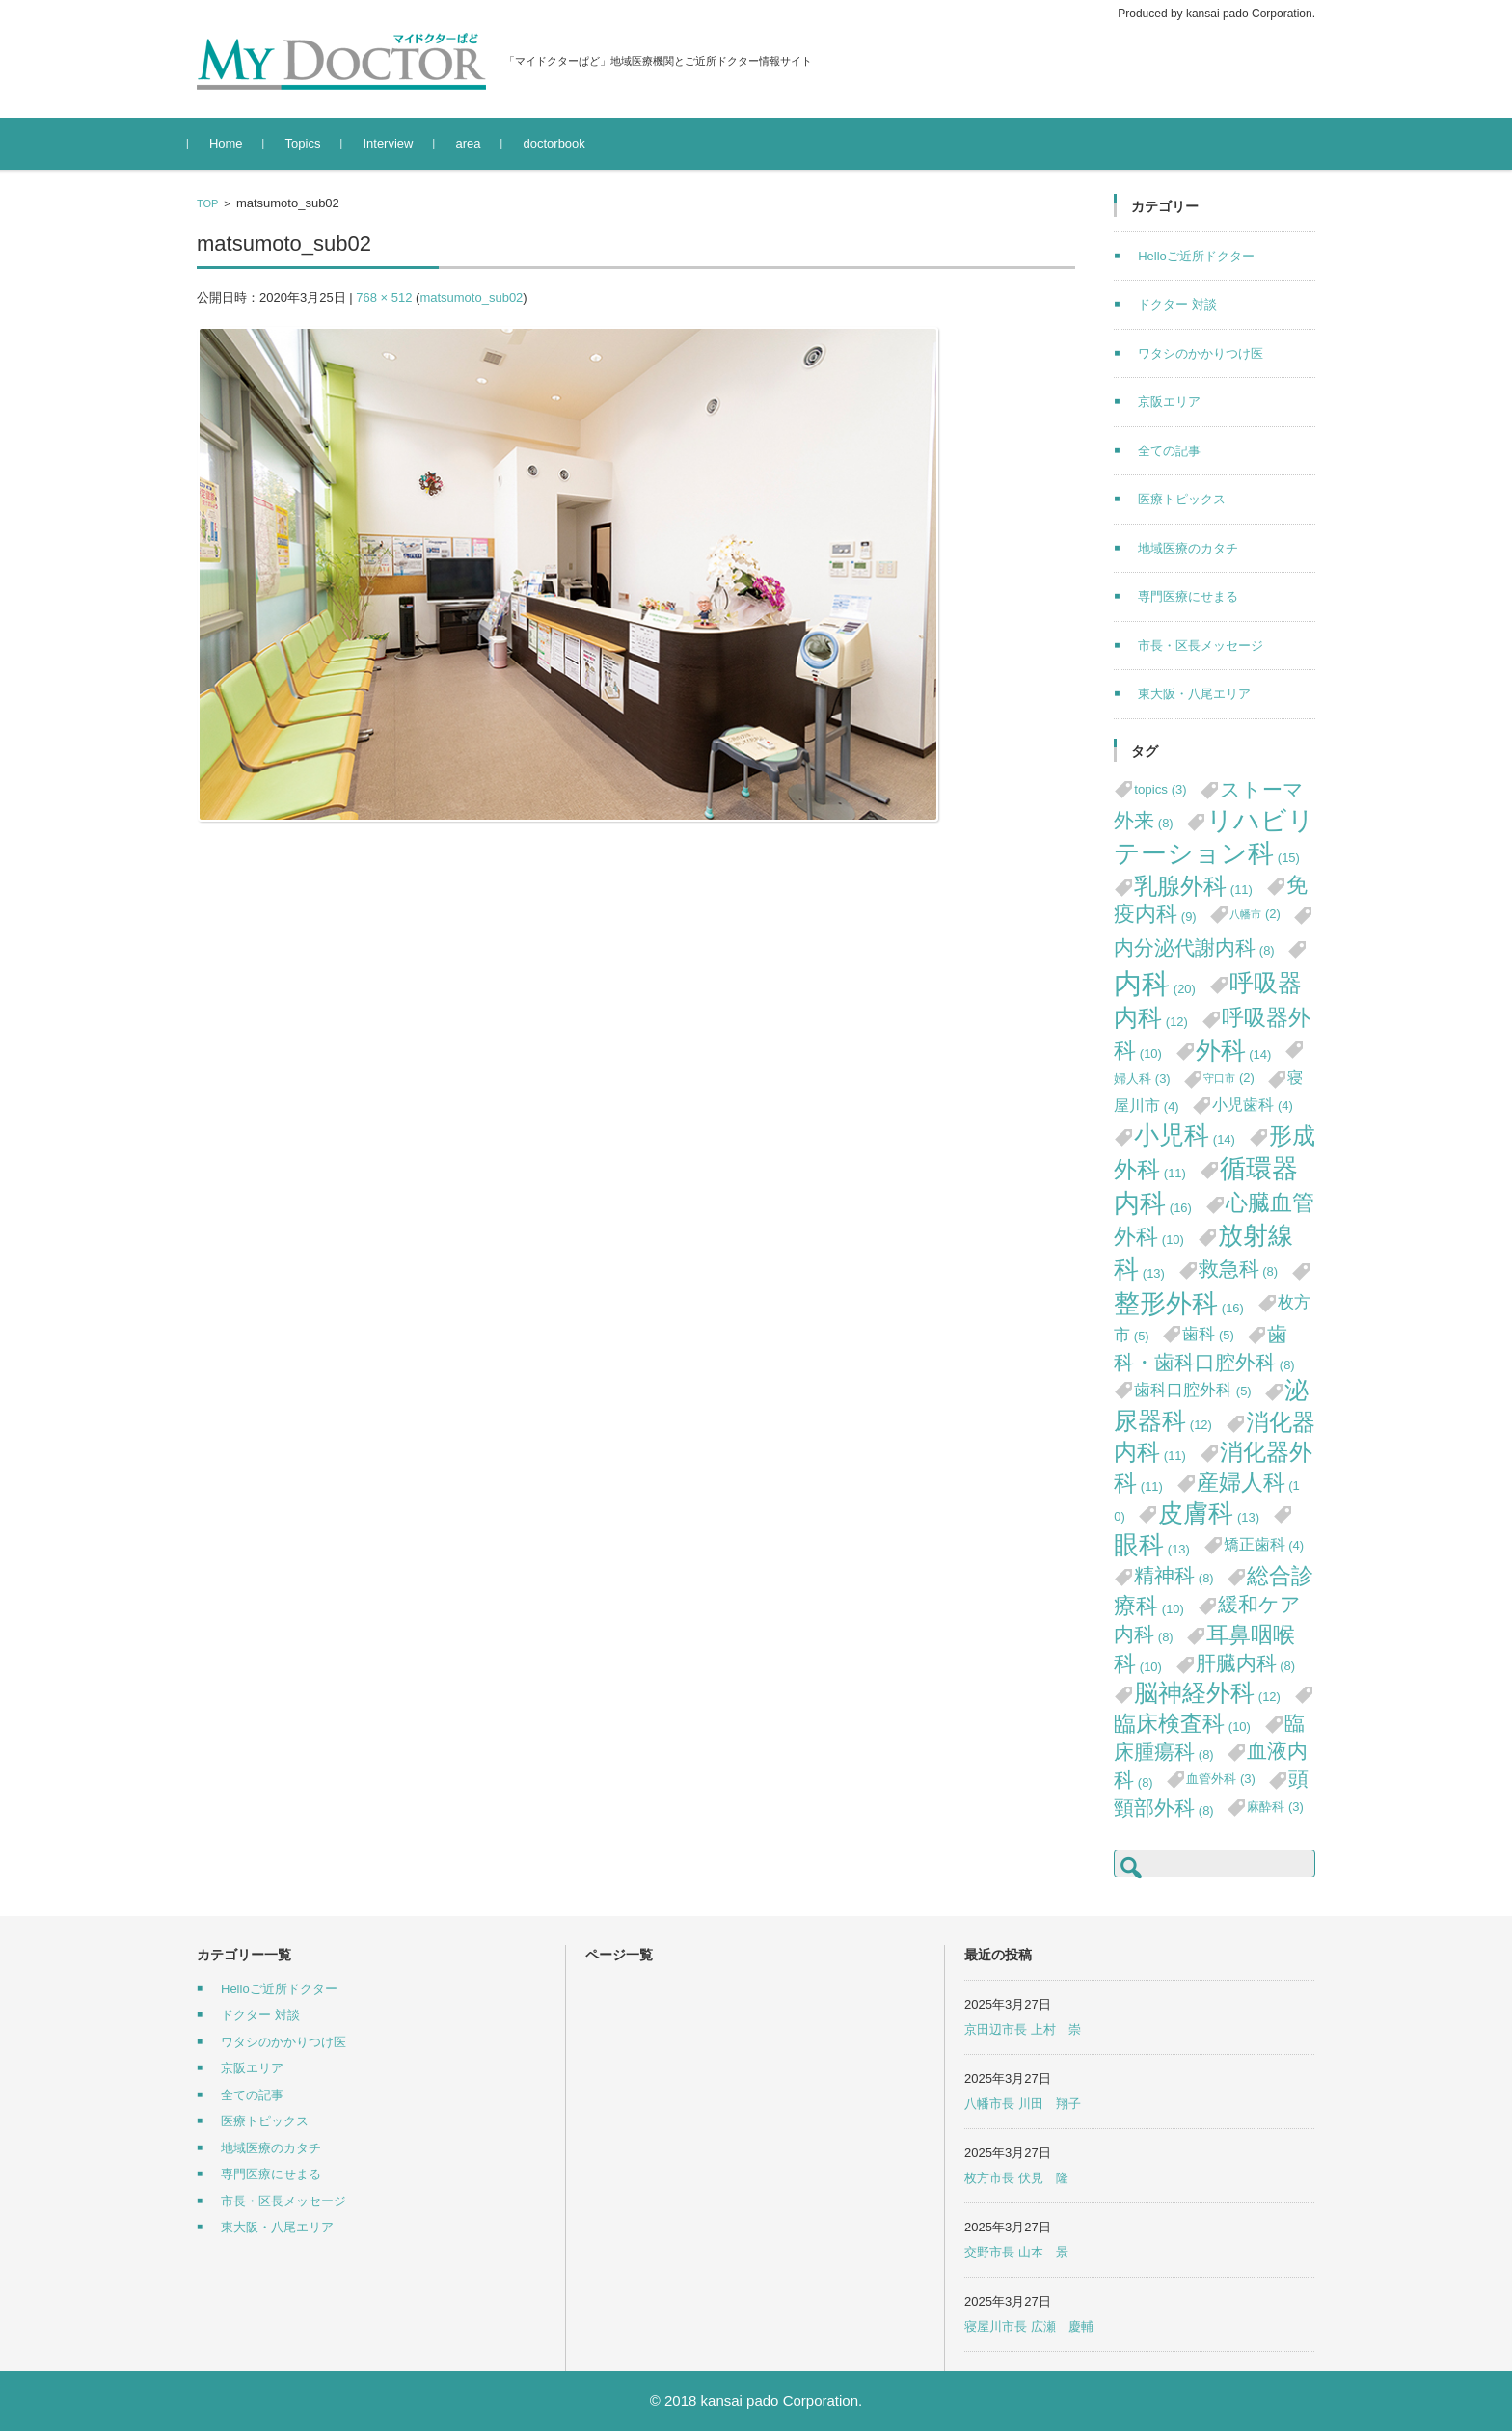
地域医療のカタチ (1188, 548)
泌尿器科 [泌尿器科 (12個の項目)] (1211, 1405)
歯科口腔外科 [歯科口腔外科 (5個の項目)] (1193, 1389)
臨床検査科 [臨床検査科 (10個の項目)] (1182, 1723)
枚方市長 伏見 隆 (1016, 2178)
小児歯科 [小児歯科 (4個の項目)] (1252, 1104)
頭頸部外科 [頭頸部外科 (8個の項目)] (1211, 1793)
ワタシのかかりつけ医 (1200, 353)
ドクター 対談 (1177, 304)
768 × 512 (384, 297)
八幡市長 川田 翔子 (1022, 2103)
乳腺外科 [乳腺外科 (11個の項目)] (1193, 886)
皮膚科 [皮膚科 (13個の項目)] (1208, 1512)
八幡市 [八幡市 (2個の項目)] (1255, 913)
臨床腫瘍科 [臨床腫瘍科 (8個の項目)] (1209, 1737)
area (477, 143)
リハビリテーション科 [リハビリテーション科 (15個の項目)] (1214, 837)
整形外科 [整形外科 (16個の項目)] (1179, 1303)
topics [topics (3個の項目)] (1160, 789)
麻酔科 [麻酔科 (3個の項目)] (1275, 1806)
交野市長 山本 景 (1016, 2252)
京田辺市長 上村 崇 (1022, 2029)
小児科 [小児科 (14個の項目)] (1184, 1135)
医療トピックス (1182, 499)
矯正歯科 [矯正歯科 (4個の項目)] (1264, 1544)
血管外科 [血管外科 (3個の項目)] (1221, 1778)
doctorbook (563, 143)
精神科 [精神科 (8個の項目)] (1174, 1575)
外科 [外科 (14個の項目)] (1234, 1050)
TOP (207, 203)
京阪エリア (1169, 401)
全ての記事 (1169, 451)
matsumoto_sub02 (471, 297)
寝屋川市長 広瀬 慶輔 (1029, 2326)
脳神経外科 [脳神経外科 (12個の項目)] (1207, 1693)
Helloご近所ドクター (1196, 256)
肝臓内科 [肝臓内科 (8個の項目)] (1246, 1663)
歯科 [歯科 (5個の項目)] (1208, 1333)
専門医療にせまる (1188, 596)
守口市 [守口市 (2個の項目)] (1229, 1077)
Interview (397, 143)
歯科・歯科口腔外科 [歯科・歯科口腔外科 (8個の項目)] (1204, 1348)
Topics (312, 143)
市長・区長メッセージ (1200, 645)
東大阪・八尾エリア (1194, 694)
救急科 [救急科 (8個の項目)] (1239, 1268)
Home (235, 143)
